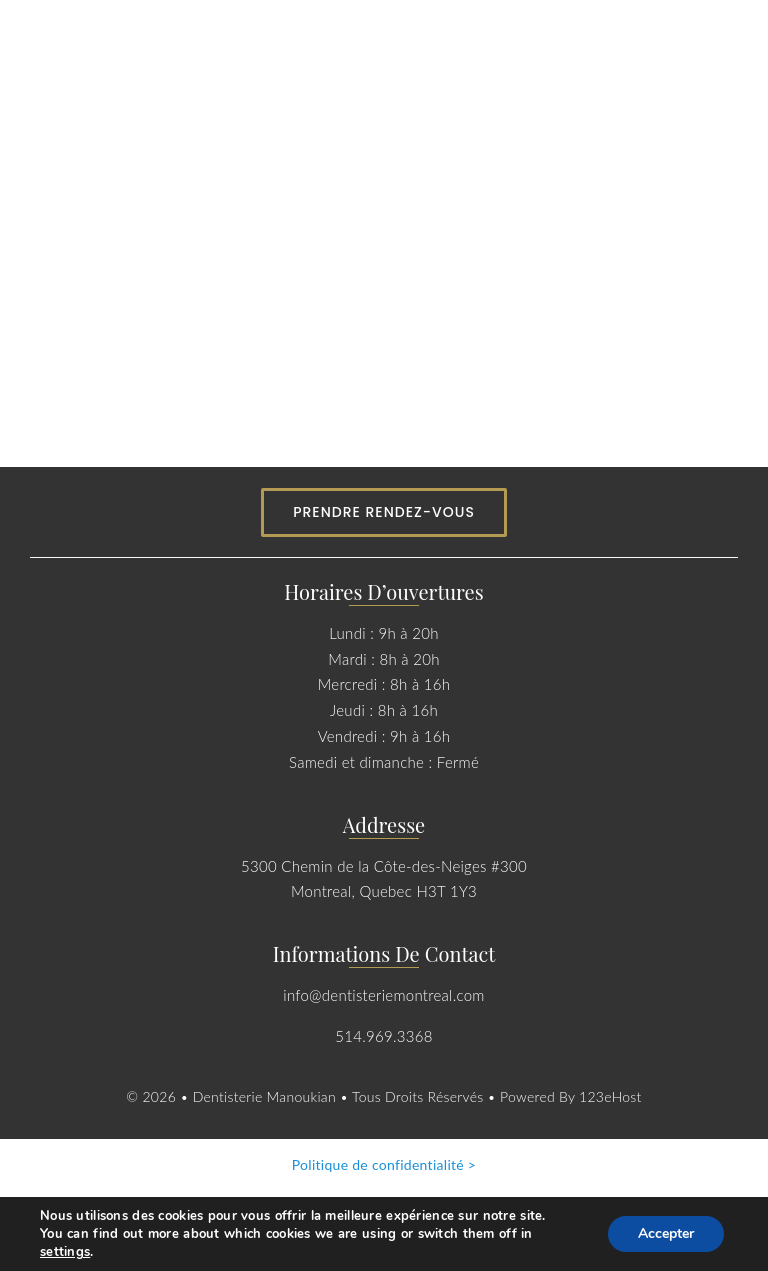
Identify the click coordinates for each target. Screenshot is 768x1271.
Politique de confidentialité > (384, 1164)
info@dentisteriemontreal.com (383, 995)
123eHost (610, 1096)
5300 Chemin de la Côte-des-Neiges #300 (384, 866)
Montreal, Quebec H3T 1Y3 (384, 891)
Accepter (666, 1233)
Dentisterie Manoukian (266, 1096)
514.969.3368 (383, 1036)
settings (65, 1252)
